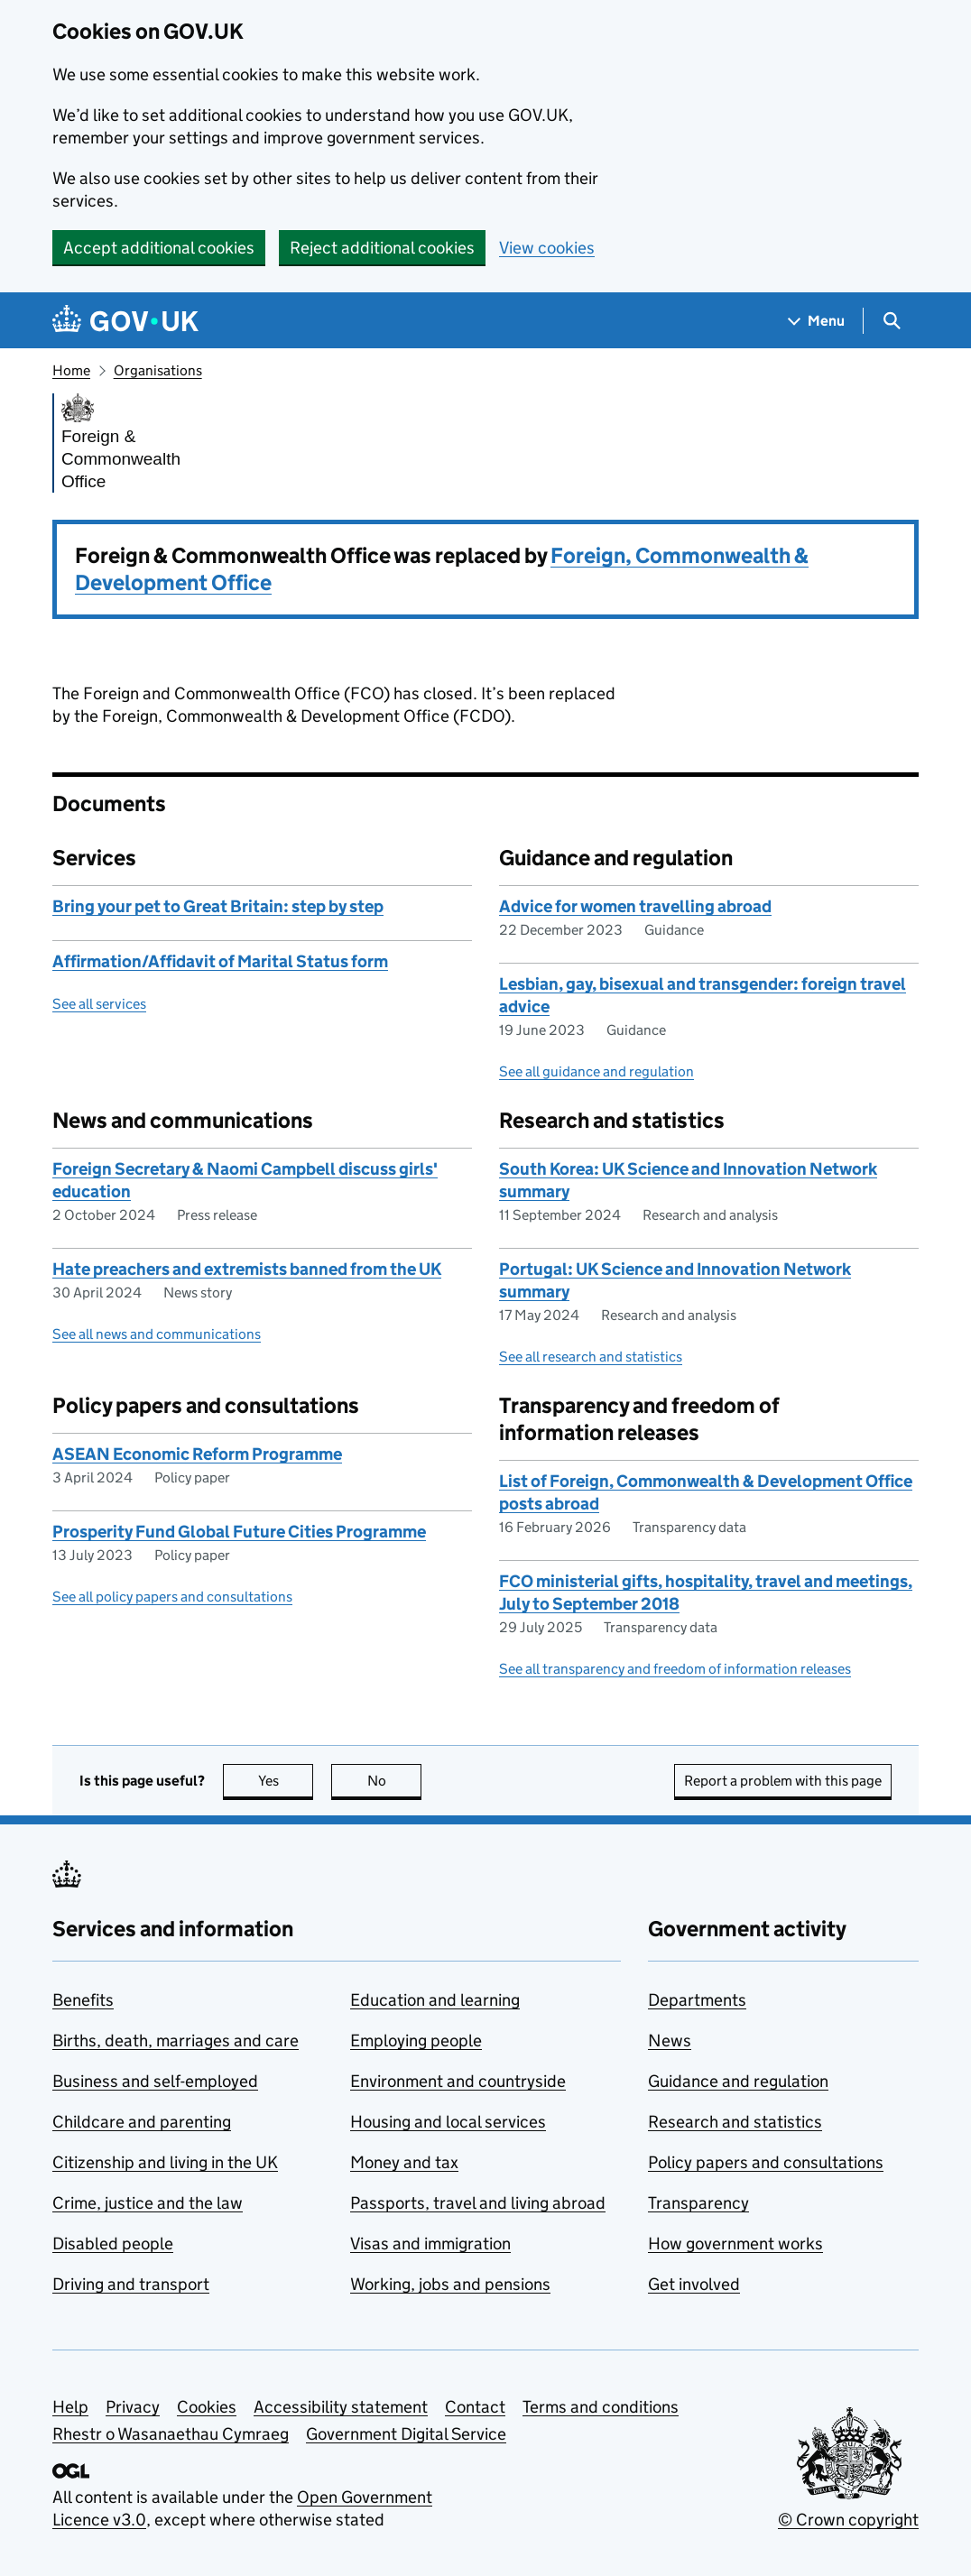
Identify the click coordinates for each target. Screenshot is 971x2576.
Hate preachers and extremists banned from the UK (246, 1269)
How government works (735, 2243)
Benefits (83, 2000)
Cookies (206, 2406)
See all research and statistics (590, 1356)
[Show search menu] (891, 320)
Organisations (158, 370)
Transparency (698, 2203)
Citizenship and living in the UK (165, 2162)
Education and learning (435, 2000)
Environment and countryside (458, 2081)
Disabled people (112, 2243)
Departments (697, 2000)
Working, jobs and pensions (450, 2284)
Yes (286, 1780)
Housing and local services (448, 2121)
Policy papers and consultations (765, 2162)
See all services (99, 1003)
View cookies (547, 247)
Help (70, 2406)
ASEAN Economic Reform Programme (197, 1454)
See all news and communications (156, 1334)
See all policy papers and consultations (172, 1596)
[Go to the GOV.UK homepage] (125, 320)
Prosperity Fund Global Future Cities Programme (239, 1531)
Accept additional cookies (158, 247)
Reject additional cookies (382, 247)
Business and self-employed (155, 2081)
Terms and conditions (600, 2406)
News (669, 2040)
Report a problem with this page (783, 1780)
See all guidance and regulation (596, 1071)
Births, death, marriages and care (175, 2040)
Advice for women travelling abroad (635, 906)
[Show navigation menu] (817, 320)
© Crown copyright (848, 2519)
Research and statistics (735, 2121)
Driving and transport (130, 2284)
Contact (475, 2406)
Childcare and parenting (141, 2121)
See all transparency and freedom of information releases (675, 1668)
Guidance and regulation (738, 2081)
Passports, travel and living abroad (478, 2203)
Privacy (133, 2406)
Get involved (694, 2284)
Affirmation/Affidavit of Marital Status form (220, 961)
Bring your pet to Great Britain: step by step (218, 906)
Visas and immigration (430, 2243)
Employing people (416, 2040)
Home (71, 370)
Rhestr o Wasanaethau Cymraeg (170, 2434)
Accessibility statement (341, 2406)
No (394, 1780)
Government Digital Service (406, 2434)
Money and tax (404, 2162)
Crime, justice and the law (147, 2203)
